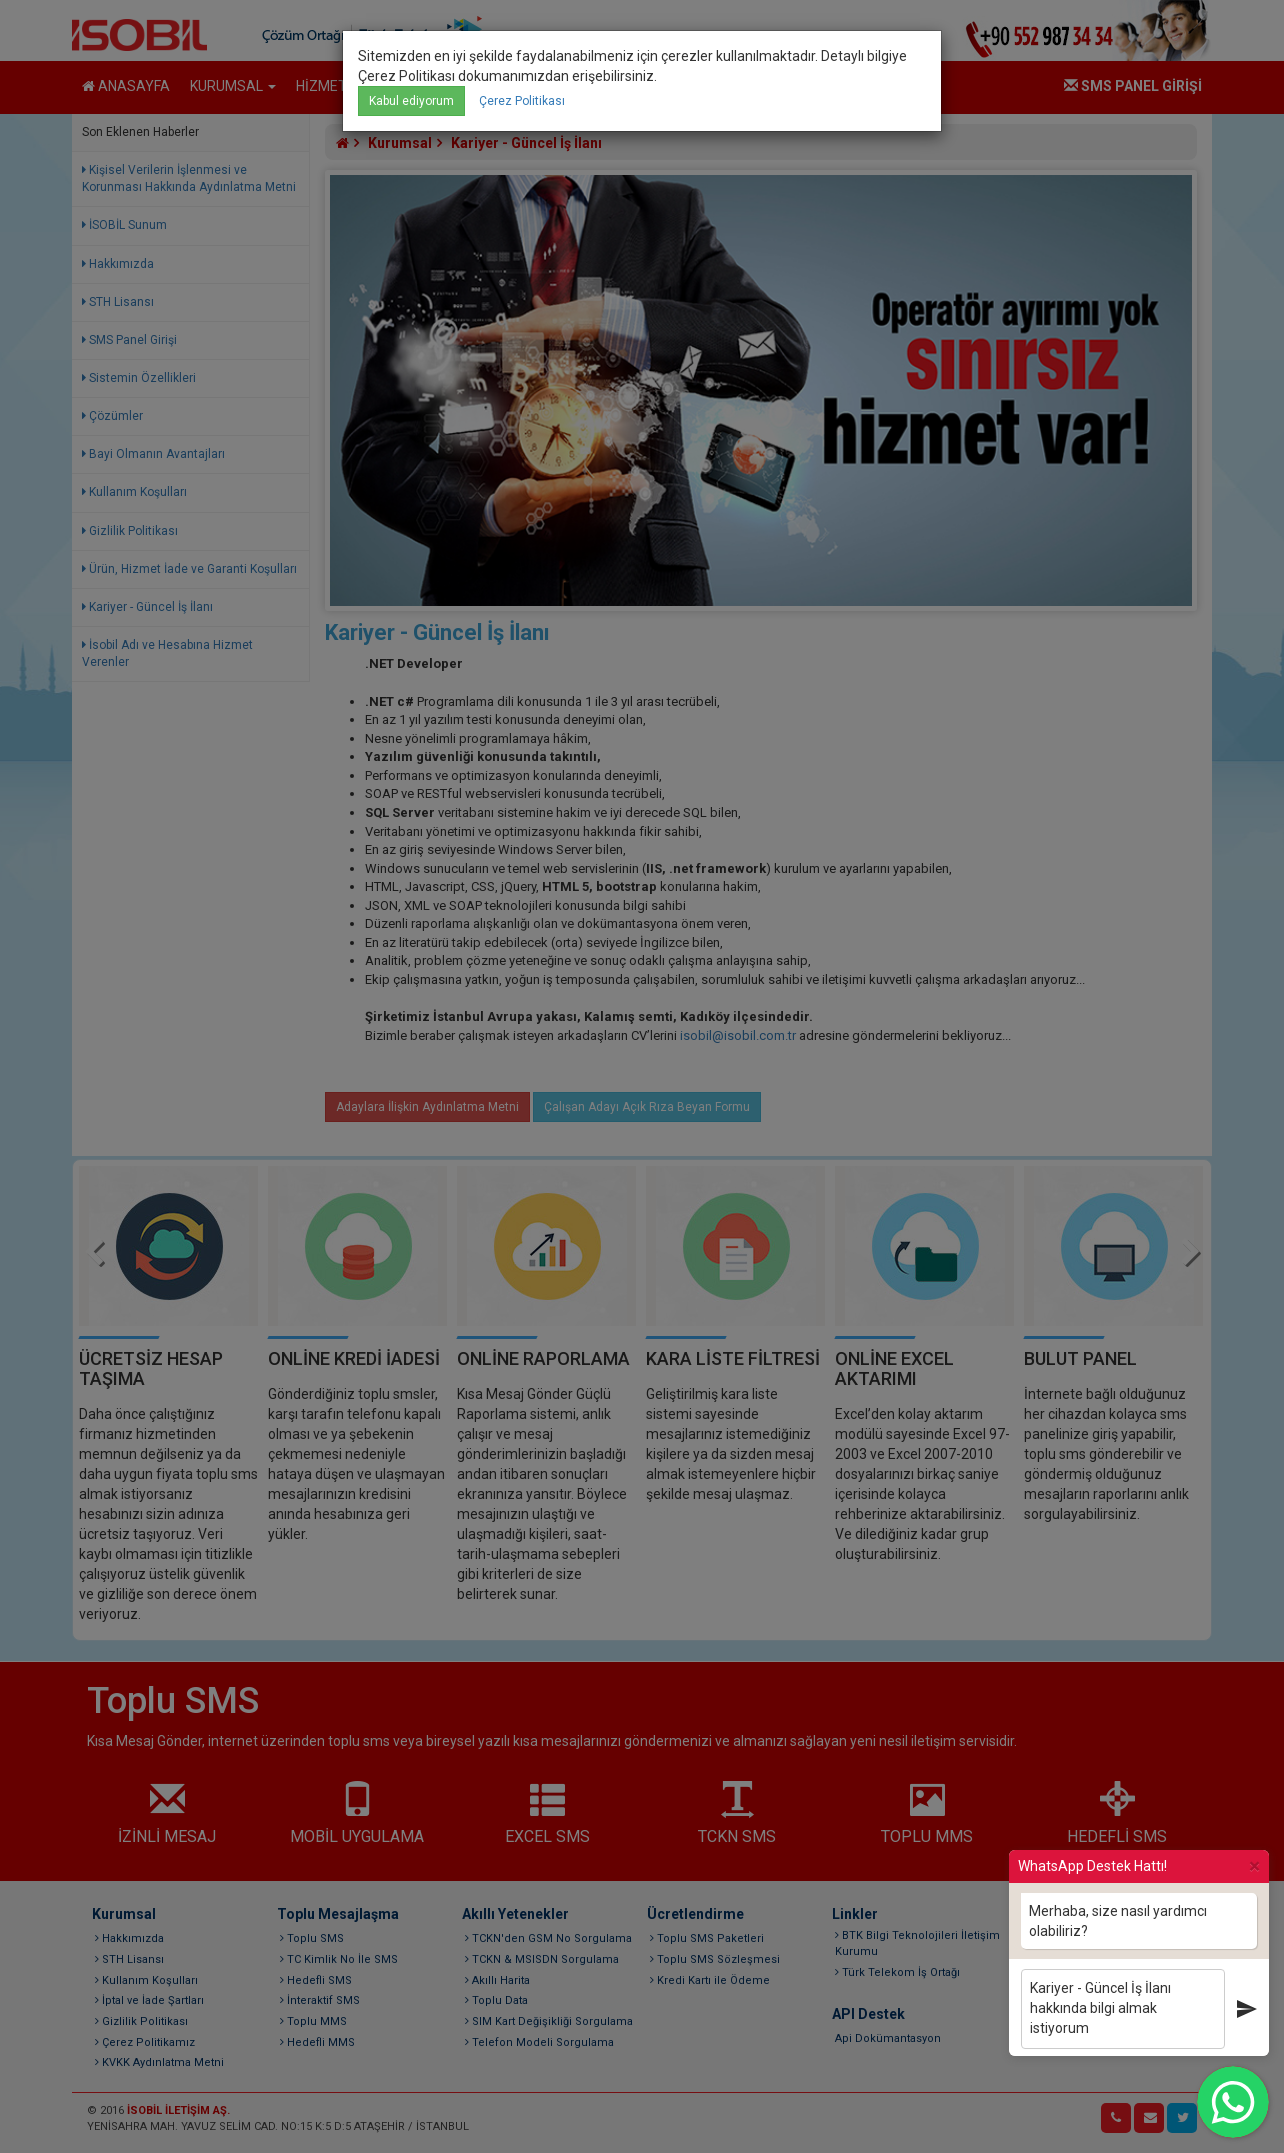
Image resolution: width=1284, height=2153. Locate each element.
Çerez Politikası (522, 101)
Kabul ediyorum (411, 101)
